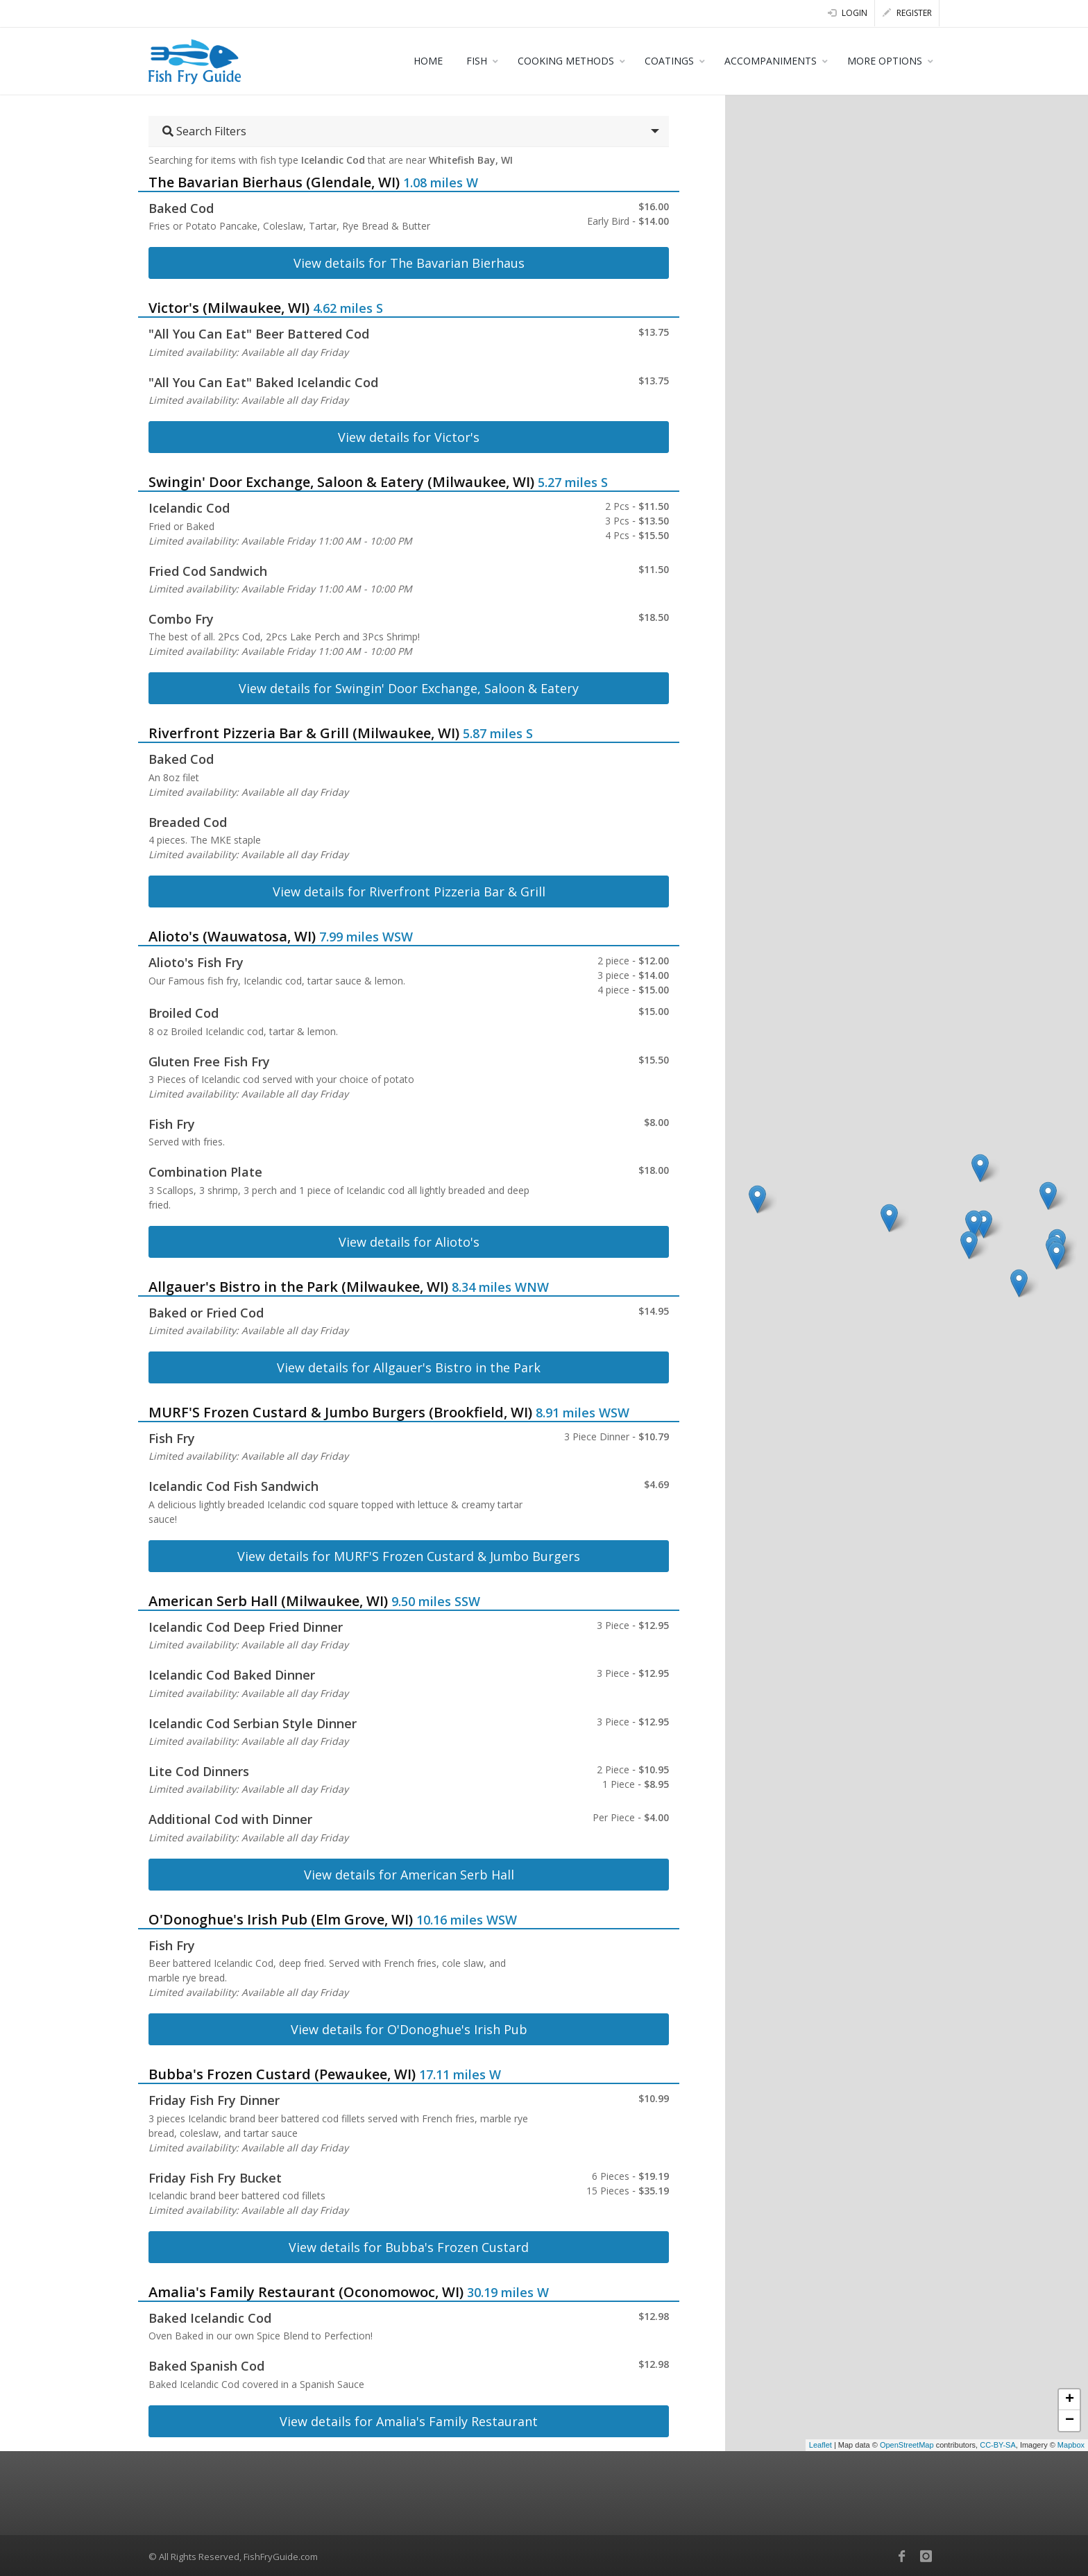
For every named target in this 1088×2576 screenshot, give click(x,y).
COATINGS (669, 60)
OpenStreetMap (907, 2445)
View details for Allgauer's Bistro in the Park (409, 1367)
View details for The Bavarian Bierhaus (409, 263)
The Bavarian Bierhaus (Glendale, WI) (274, 182)
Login (847, 13)
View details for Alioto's (409, 1242)
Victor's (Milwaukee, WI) (228, 307)
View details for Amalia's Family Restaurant (409, 2421)
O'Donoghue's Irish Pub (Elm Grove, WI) (280, 1919)
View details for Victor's (408, 437)
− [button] (1069, 2420)
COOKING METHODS (566, 60)
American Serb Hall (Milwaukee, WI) (268, 1601)
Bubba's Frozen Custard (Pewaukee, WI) (282, 2074)
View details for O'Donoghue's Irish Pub (409, 2029)
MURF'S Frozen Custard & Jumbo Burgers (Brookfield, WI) (340, 1412)
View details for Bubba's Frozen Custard (409, 2247)
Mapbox (1071, 2445)
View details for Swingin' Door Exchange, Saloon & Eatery (409, 688)
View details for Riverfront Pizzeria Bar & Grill (409, 891)
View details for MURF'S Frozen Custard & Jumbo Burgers (408, 1556)
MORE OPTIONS (884, 60)
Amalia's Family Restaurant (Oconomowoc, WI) (306, 2292)
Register (907, 13)
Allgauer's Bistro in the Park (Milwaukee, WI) (298, 1286)
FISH (476, 60)
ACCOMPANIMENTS (770, 60)
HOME (428, 60)
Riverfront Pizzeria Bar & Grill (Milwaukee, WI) (303, 733)
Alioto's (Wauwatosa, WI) (232, 936)
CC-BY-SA (998, 2445)
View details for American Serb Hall (409, 1874)
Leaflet (820, 2445)
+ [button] (1069, 2399)
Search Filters (204, 131)
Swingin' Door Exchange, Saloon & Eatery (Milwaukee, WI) (341, 481)
